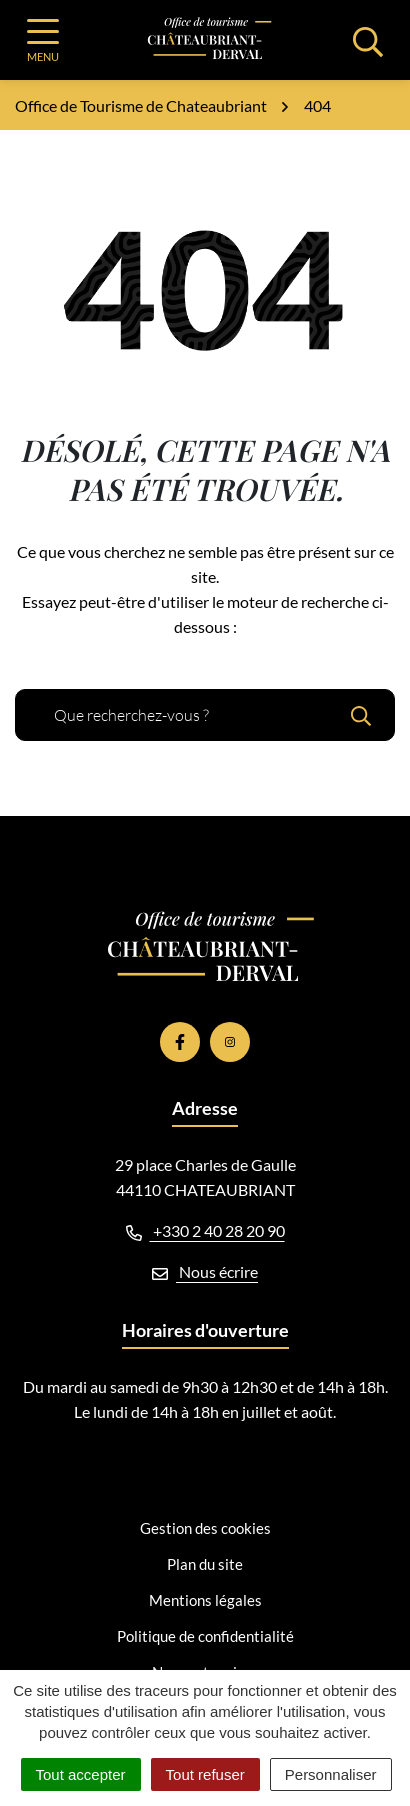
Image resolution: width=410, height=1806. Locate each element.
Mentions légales (205, 1600)
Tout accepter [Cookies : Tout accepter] (81, 1774)
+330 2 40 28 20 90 (205, 1230)
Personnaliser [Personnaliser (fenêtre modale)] (331, 1774)
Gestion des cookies (205, 1528)
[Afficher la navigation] (43, 40)
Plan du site (205, 1564)
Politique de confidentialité (205, 1636)
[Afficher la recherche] (368, 40)
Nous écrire (205, 1271)
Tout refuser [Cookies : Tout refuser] (205, 1774)
